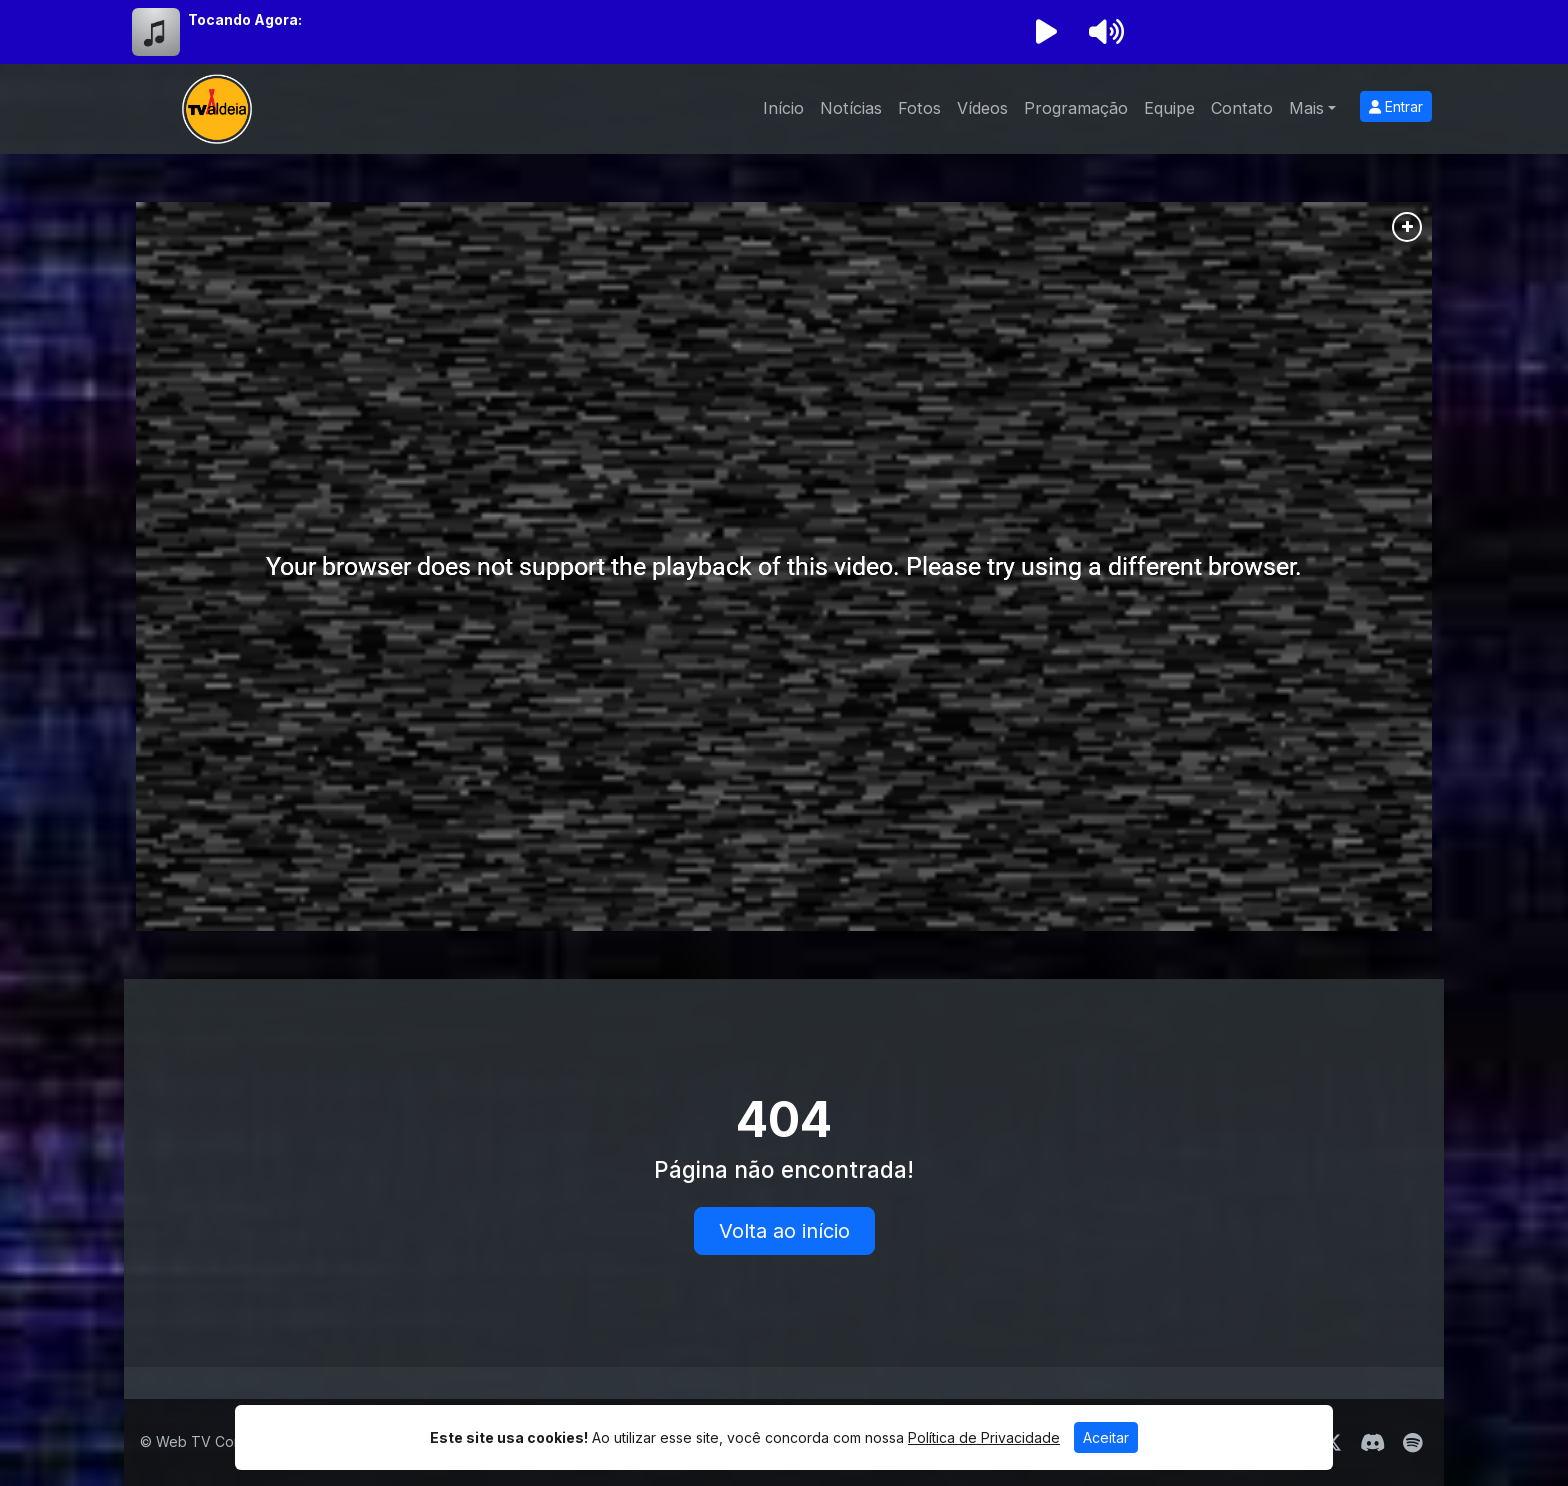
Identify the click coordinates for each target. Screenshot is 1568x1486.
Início (783, 108)
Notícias (851, 108)
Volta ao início (784, 1231)
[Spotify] (1412, 1443)
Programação (1076, 108)
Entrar (1396, 106)
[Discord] (1372, 1443)
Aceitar (1106, 1437)
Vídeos (982, 108)
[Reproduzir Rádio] (1046, 32)
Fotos (919, 108)
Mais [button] (1306, 108)
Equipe (1169, 108)
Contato (1242, 108)
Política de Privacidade (984, 1437)
